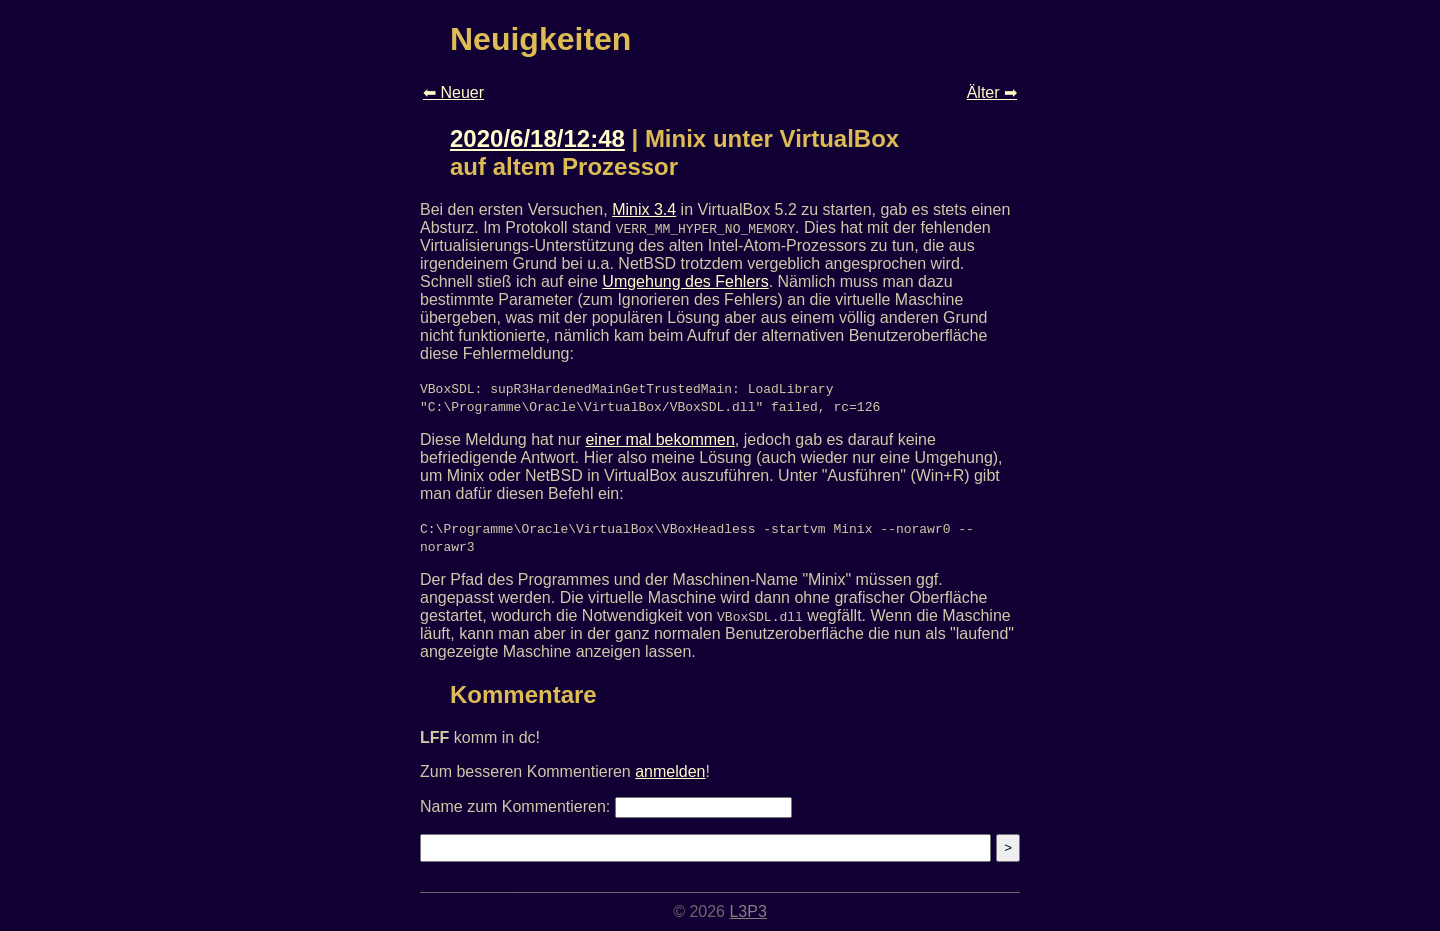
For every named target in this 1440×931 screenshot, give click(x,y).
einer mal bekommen (659, 439)
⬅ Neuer (453, 92)
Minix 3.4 (644, 209)
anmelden (670, 771)
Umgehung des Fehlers (685, 281)
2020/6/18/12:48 (537, 138)
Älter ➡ (992, 92)
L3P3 (747, 911)
